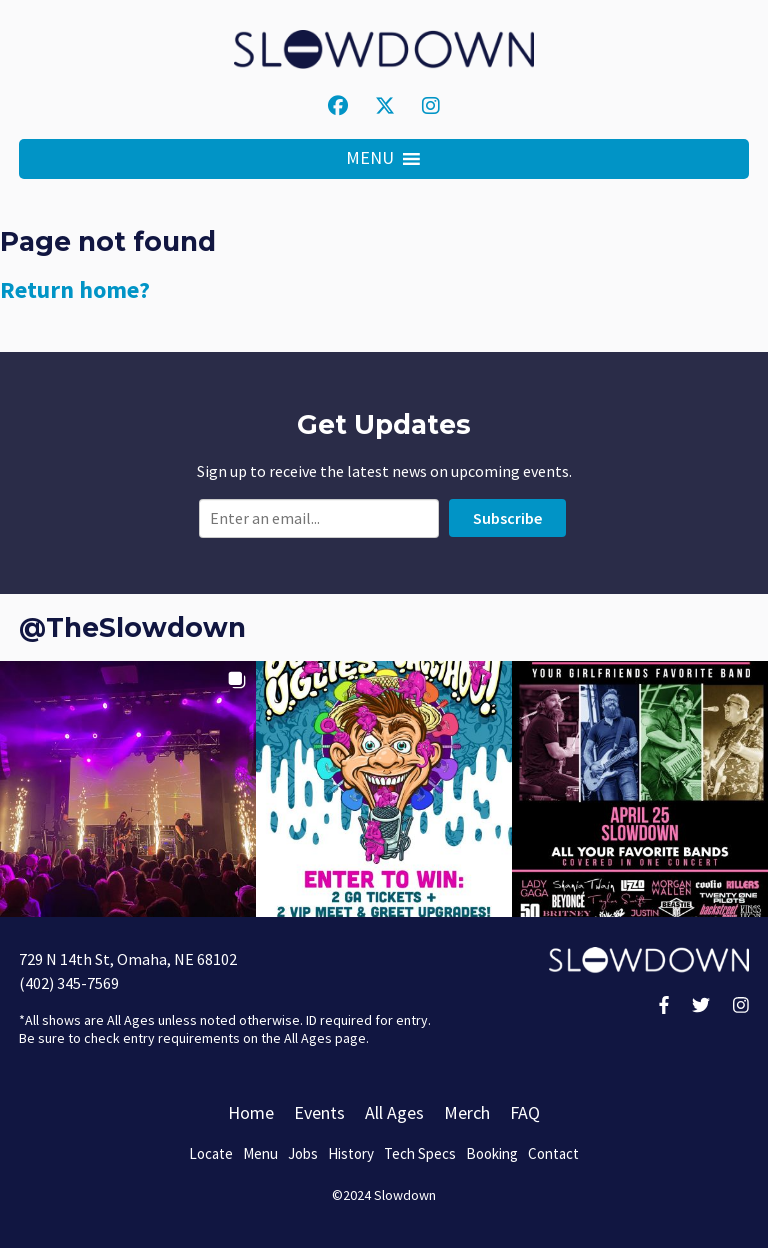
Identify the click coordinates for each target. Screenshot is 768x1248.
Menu (260, 1153)
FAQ (525, 1112)
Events (319, 1112)
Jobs (303, 1153)
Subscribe (507, 518)
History (351, 1153)
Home (251, 1112)
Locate (211, 1153)
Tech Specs (420, 1153)
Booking (492, 1153)
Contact (553, 1153)
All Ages (394, 1112)
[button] (370, 159)
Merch (467, 1112)
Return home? (75, 289)
